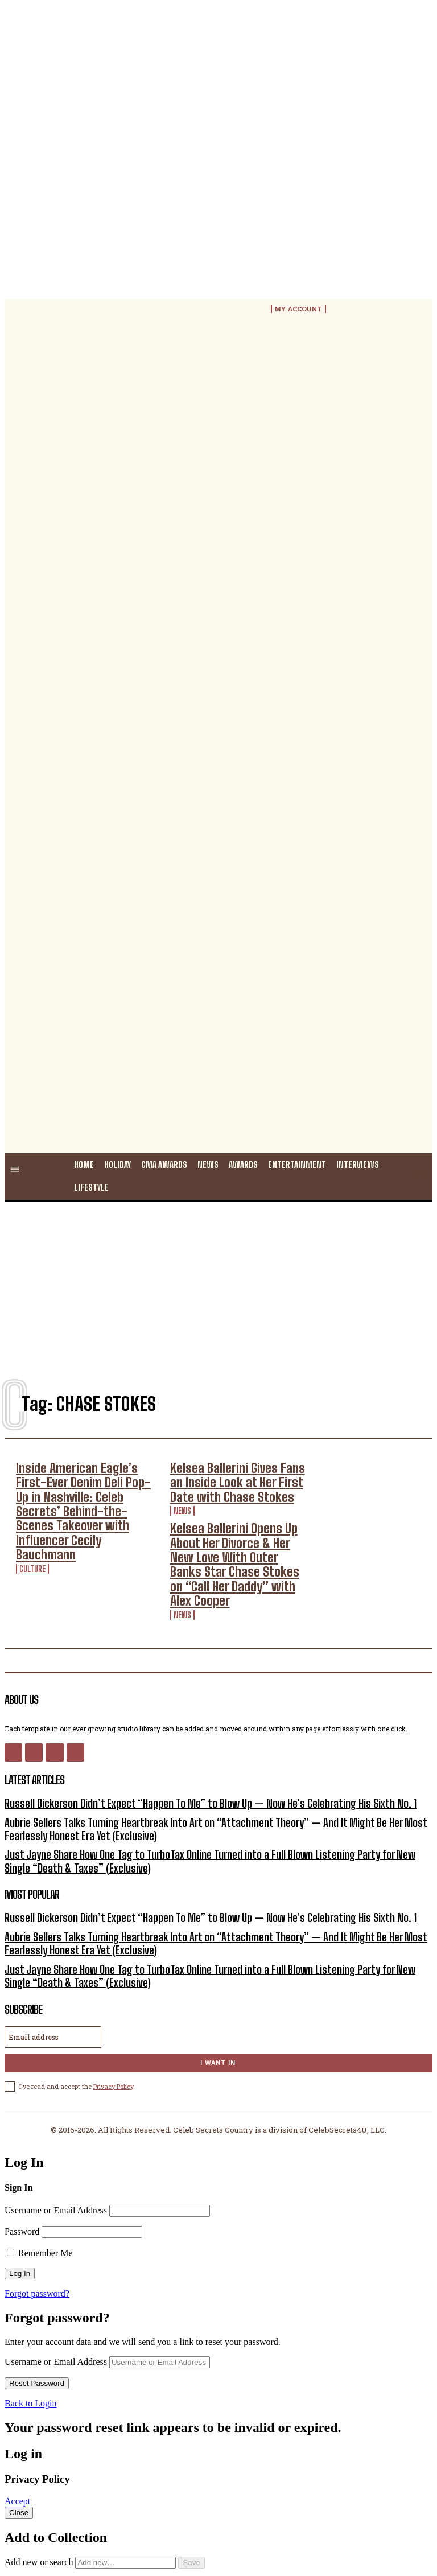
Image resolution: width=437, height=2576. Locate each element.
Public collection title (66, 2498)
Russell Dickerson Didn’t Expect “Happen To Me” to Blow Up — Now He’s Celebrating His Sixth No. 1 (181, 1742)
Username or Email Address (56, 2126)
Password (22, 2147)
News (182, 1498)
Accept (17, 2417)
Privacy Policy (113, 2002)
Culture (32, 1517)
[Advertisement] (218, 1285)
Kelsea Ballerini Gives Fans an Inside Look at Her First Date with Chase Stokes (237, 1475)
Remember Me (40, 2169)
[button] (421, 1175)
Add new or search (91, 2478)
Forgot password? (37, 2209)
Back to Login (31, 2319)
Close (18, 2428)
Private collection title (67, 2517)
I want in (218, 1978)
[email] (53, 1953)
